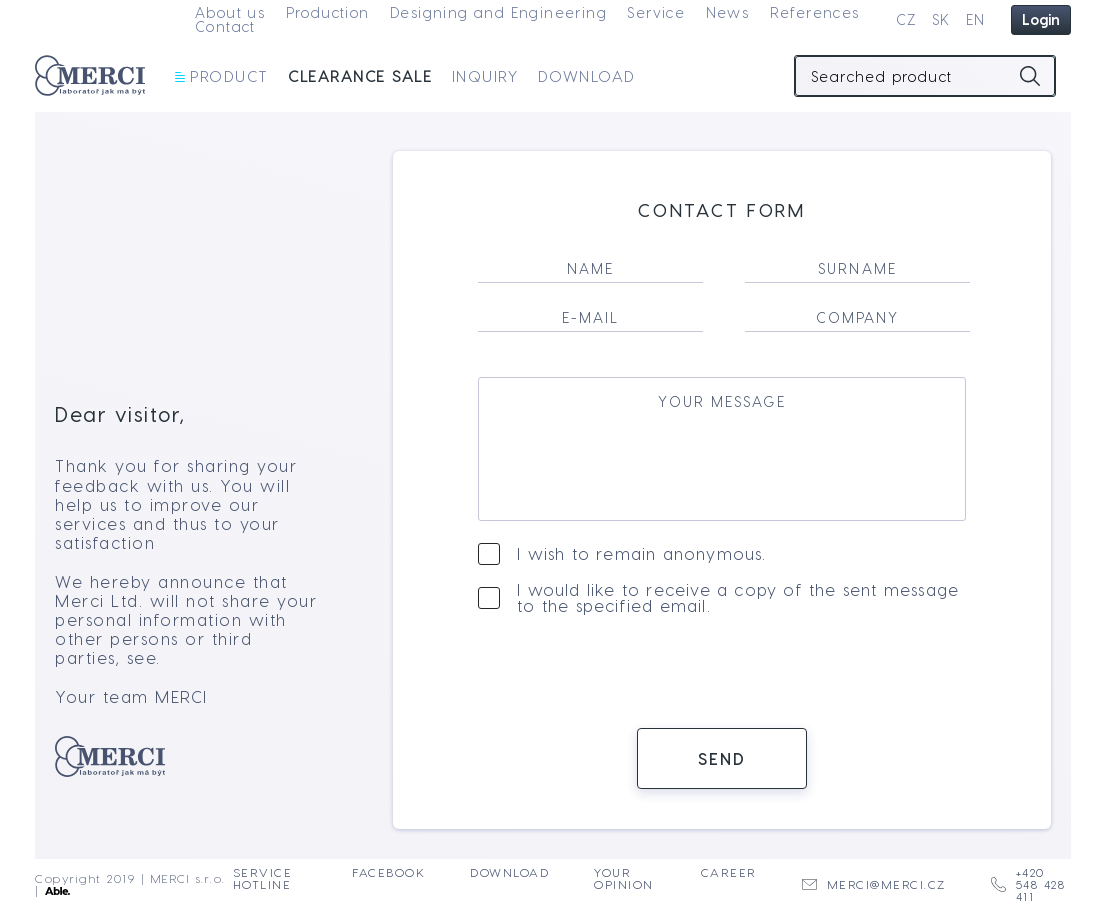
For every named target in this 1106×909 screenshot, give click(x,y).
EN (976, 19)
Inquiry (485, 76)
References (815, 12)
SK (941, 19)
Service (656, 12)
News (728, 12)
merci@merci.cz (874, 884)
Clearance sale (360, 76)
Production (328, 12)
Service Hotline (263, 878)
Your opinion (624, 878)
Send (722, 768)
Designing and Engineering (498, 12)
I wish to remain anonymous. (641, 564)
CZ (906, 19)
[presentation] (722, 683)
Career (729, 872)
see (142, 668)
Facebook (388, 872)
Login (1041, 19)
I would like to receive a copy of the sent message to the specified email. (738, 608)
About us (230, 12)
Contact (225, 26)
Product (222, 76)
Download (587, 76)
